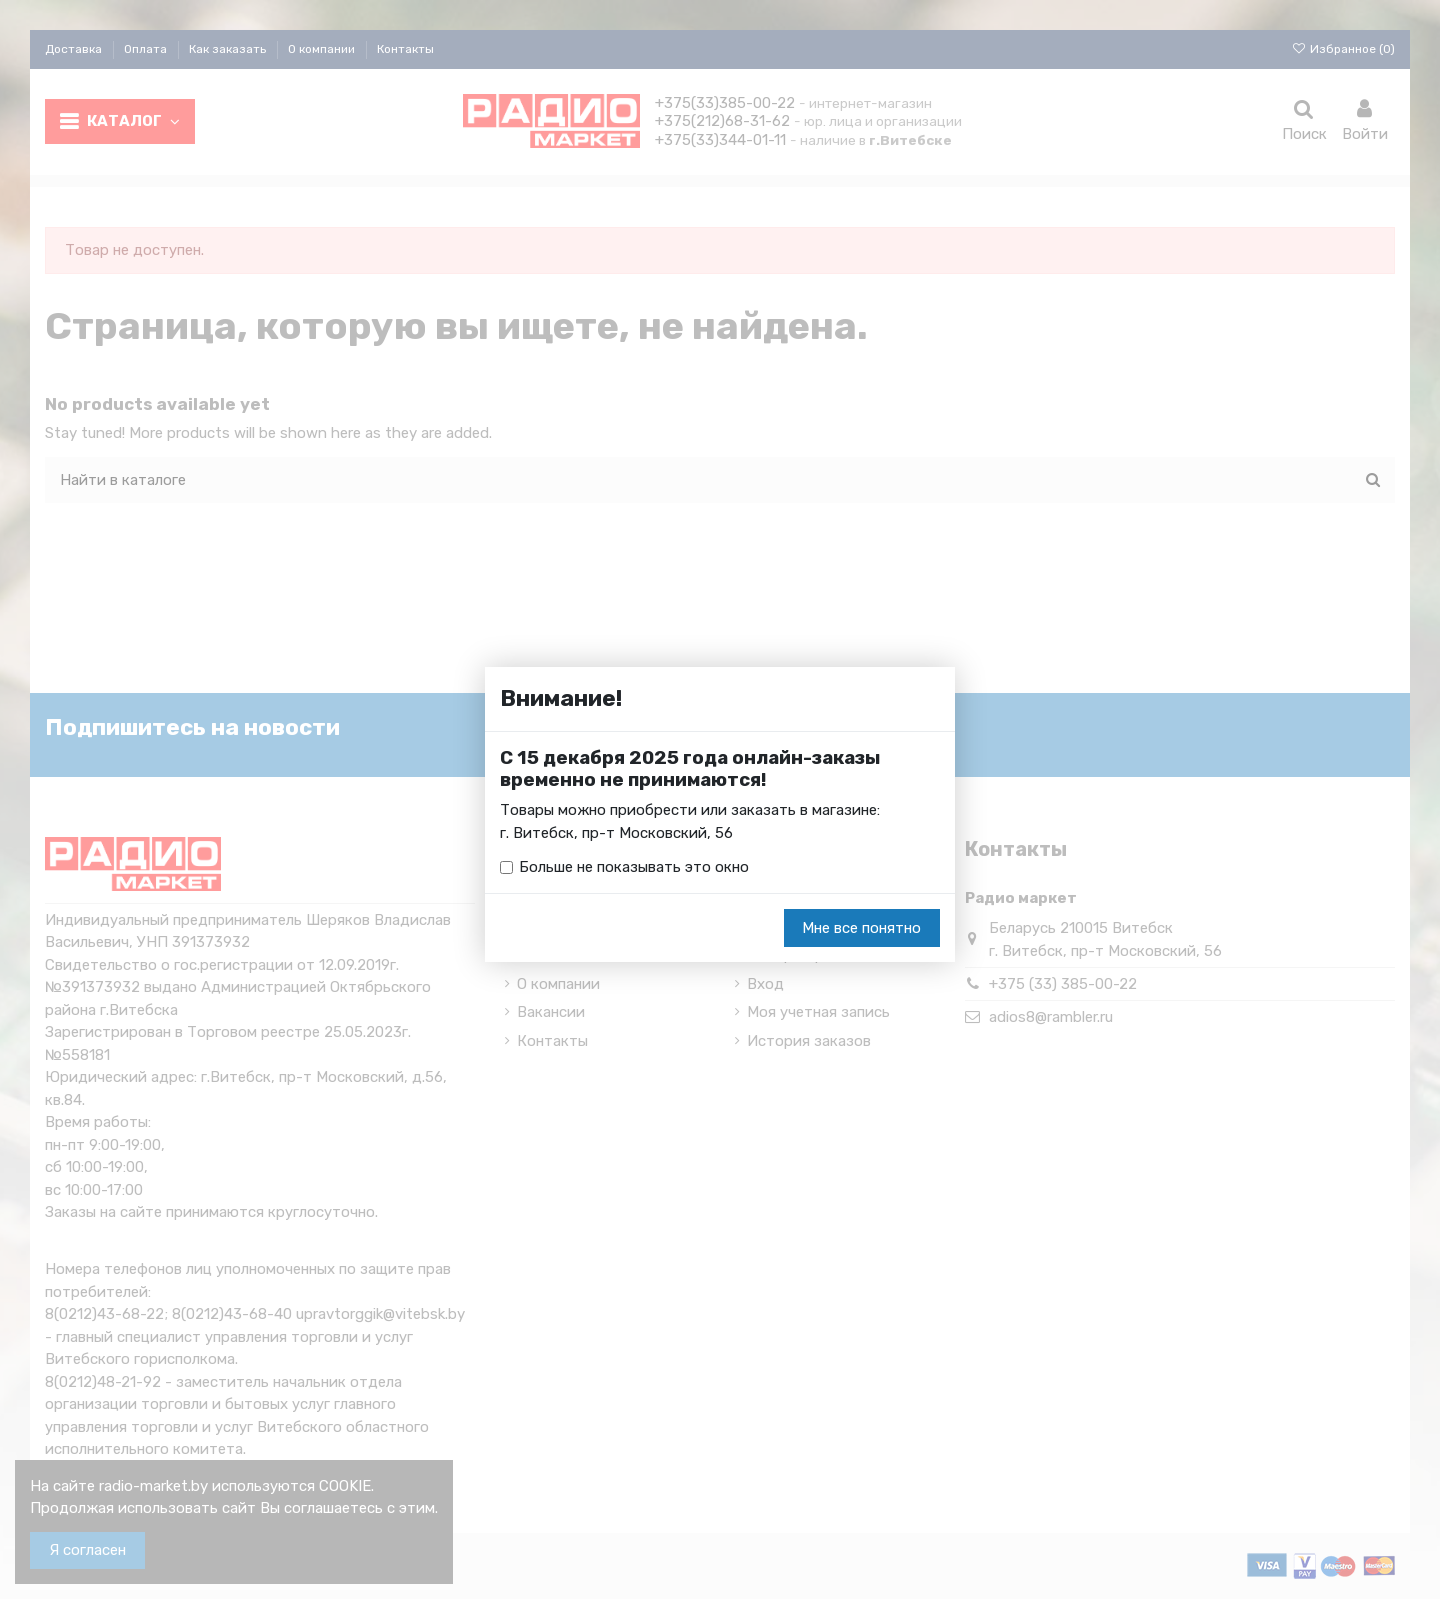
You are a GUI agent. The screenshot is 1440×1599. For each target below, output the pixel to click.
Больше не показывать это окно (634, 867)
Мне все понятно (861, 928)
